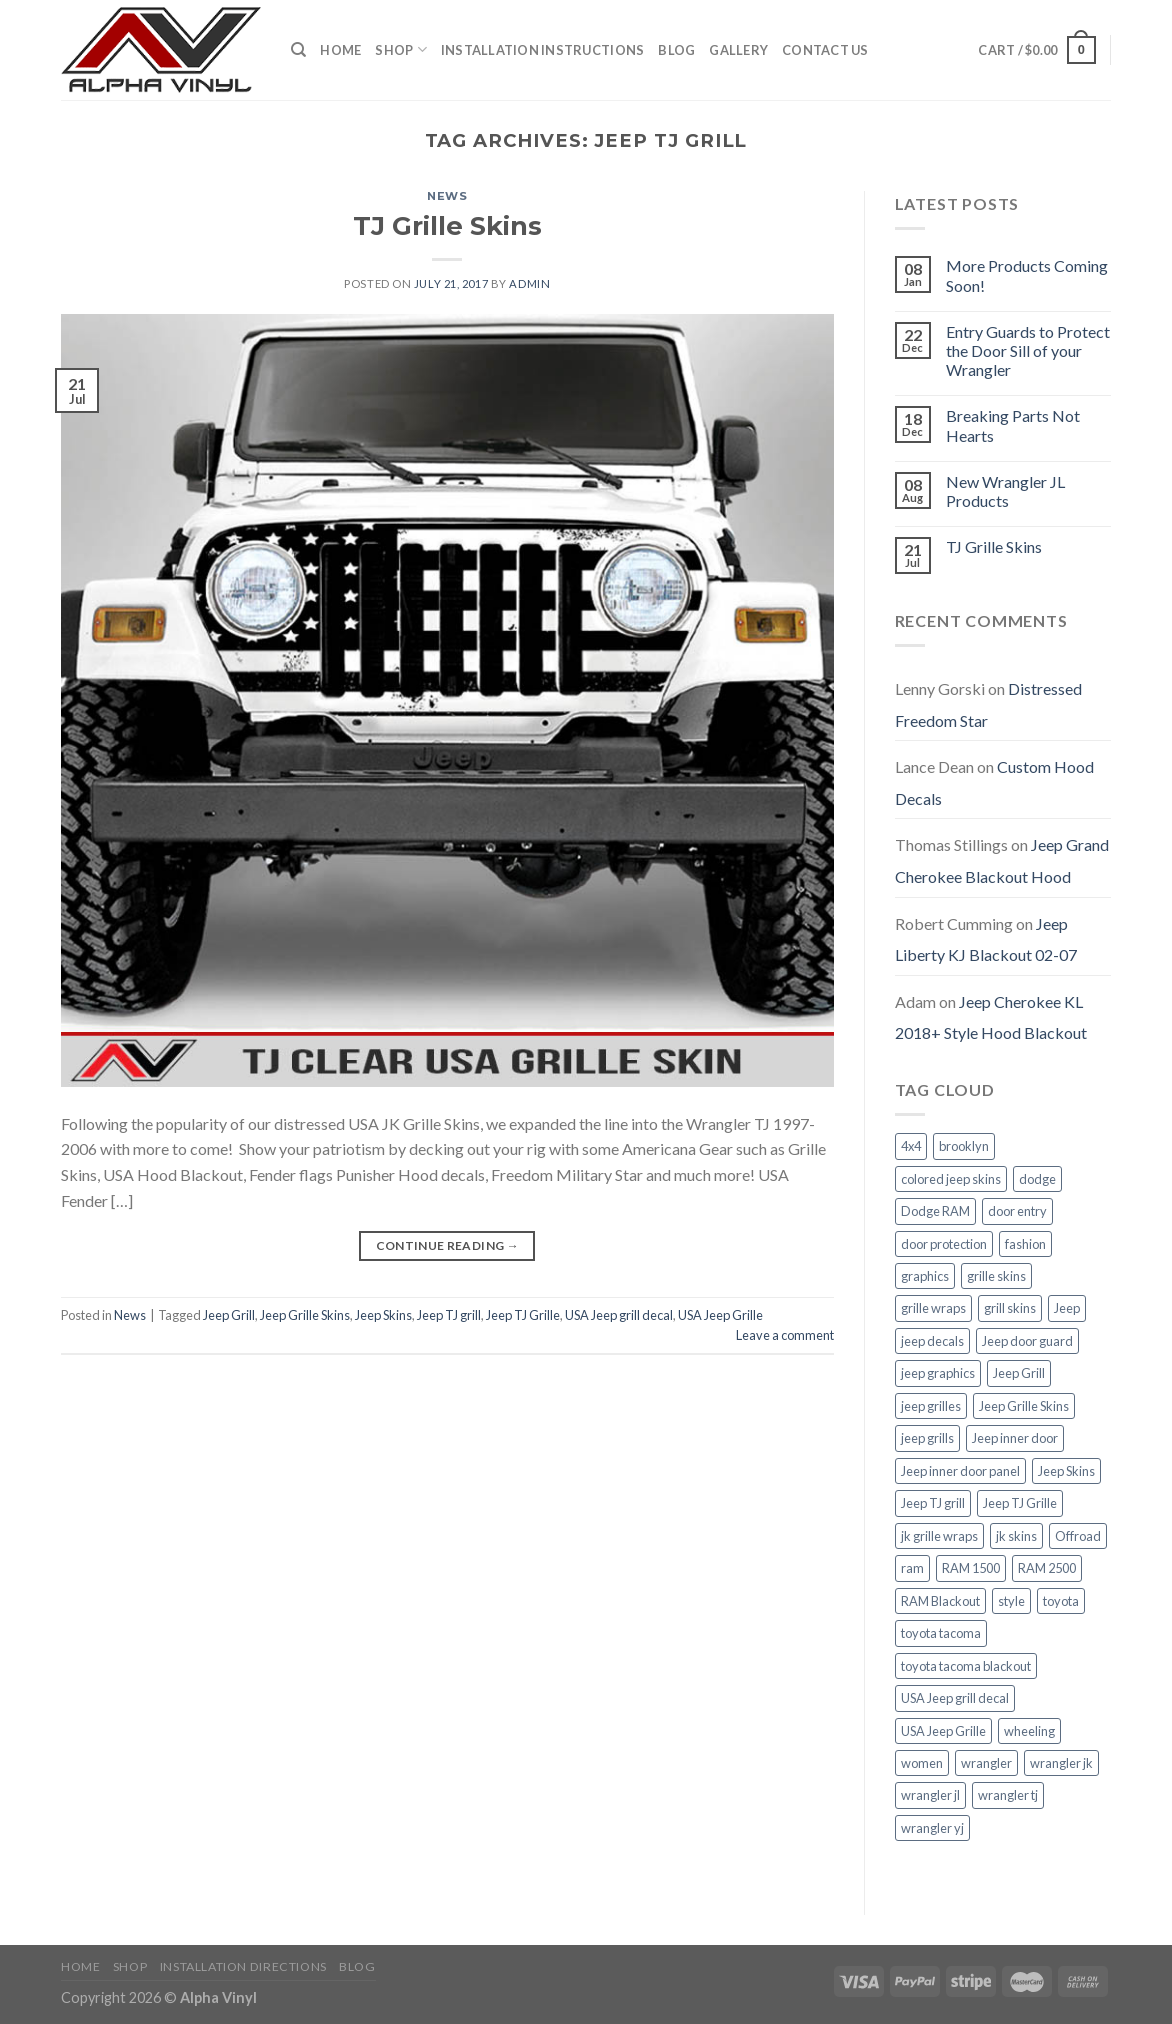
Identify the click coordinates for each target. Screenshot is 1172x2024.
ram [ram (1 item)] (912, 1568)
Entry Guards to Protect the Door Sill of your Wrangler (1028, 350)
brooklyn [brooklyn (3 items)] (964, 1146)
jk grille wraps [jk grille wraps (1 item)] (939, 1536)
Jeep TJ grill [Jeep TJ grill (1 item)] (933, 1503)
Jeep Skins (383, 1315)
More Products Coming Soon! (1027, 275)
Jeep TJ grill (449, 1315)
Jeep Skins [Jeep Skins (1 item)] (1066, 1471)
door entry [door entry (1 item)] (1017, 1211)
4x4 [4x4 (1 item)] (911, 1146)
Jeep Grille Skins (305, 1315)
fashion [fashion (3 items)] (1025, 1244)
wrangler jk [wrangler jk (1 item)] (1061, 1763)
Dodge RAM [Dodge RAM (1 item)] (935, 1211)
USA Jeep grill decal (619, 1315)
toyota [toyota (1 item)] (1061, 1601)
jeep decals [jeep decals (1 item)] (932, 1341)
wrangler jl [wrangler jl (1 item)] (930, 1795)
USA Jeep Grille (720, 1315)
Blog (676, 50)
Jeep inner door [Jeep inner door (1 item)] (1015, 1438)
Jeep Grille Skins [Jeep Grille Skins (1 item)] (1024, 1406)
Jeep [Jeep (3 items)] (1067, 1308)
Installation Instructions (542, 50)
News (447, 196)
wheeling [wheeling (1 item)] (1029, 1731)
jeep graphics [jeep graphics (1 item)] (938, 1373)
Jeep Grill (229, 1315)
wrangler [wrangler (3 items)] (986, 1763)
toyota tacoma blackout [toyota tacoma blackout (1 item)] (966, 1666)
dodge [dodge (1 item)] (1037, 1179)
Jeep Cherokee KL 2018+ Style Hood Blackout (991, 1017)
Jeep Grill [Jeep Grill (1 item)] (1019, 1373)
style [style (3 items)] (1011, 1601)
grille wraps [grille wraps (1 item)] (933, 1308)
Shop (400, 49)
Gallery (738, 50)
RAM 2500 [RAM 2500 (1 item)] (1047, 1568)
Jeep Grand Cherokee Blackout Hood (1002, 860)
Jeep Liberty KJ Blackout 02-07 (986, 939)
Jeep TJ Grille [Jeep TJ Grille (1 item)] (1020, 1503)
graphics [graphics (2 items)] (925, 1276)
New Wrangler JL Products (1005, 491)
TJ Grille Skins (447, 225)
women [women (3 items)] (922, 1763)
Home (340, 50)
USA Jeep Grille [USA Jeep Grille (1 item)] (943, 1731)
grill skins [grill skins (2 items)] (1010, 1308)
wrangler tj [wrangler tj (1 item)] (1008, 1795)
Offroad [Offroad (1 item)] (1078, 1536)
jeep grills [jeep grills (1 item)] (927, 1438)
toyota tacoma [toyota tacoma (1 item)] (941, 1633)
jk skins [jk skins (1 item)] (1016, 1536)
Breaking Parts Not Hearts (1013, 425)
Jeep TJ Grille (523, 1315)
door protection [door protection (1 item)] (944, 1244)
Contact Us (825, 50)
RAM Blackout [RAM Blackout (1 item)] (940, 1601)
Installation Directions (243, 1966)
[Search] (298, 50)
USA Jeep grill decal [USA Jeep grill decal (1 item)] (955, 1698)
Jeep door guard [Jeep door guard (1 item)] (1027, 1341)
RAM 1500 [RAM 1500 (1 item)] (971, 1568)
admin (529, 283)
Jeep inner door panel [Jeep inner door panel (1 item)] (960, 1471)
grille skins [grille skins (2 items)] (996, 1276)
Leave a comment (785, 1335)
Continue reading (448, 1245)
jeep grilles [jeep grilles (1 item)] (931, 1406)
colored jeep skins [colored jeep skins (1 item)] (951, 1179)
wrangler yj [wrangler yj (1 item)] (932, 1828)
